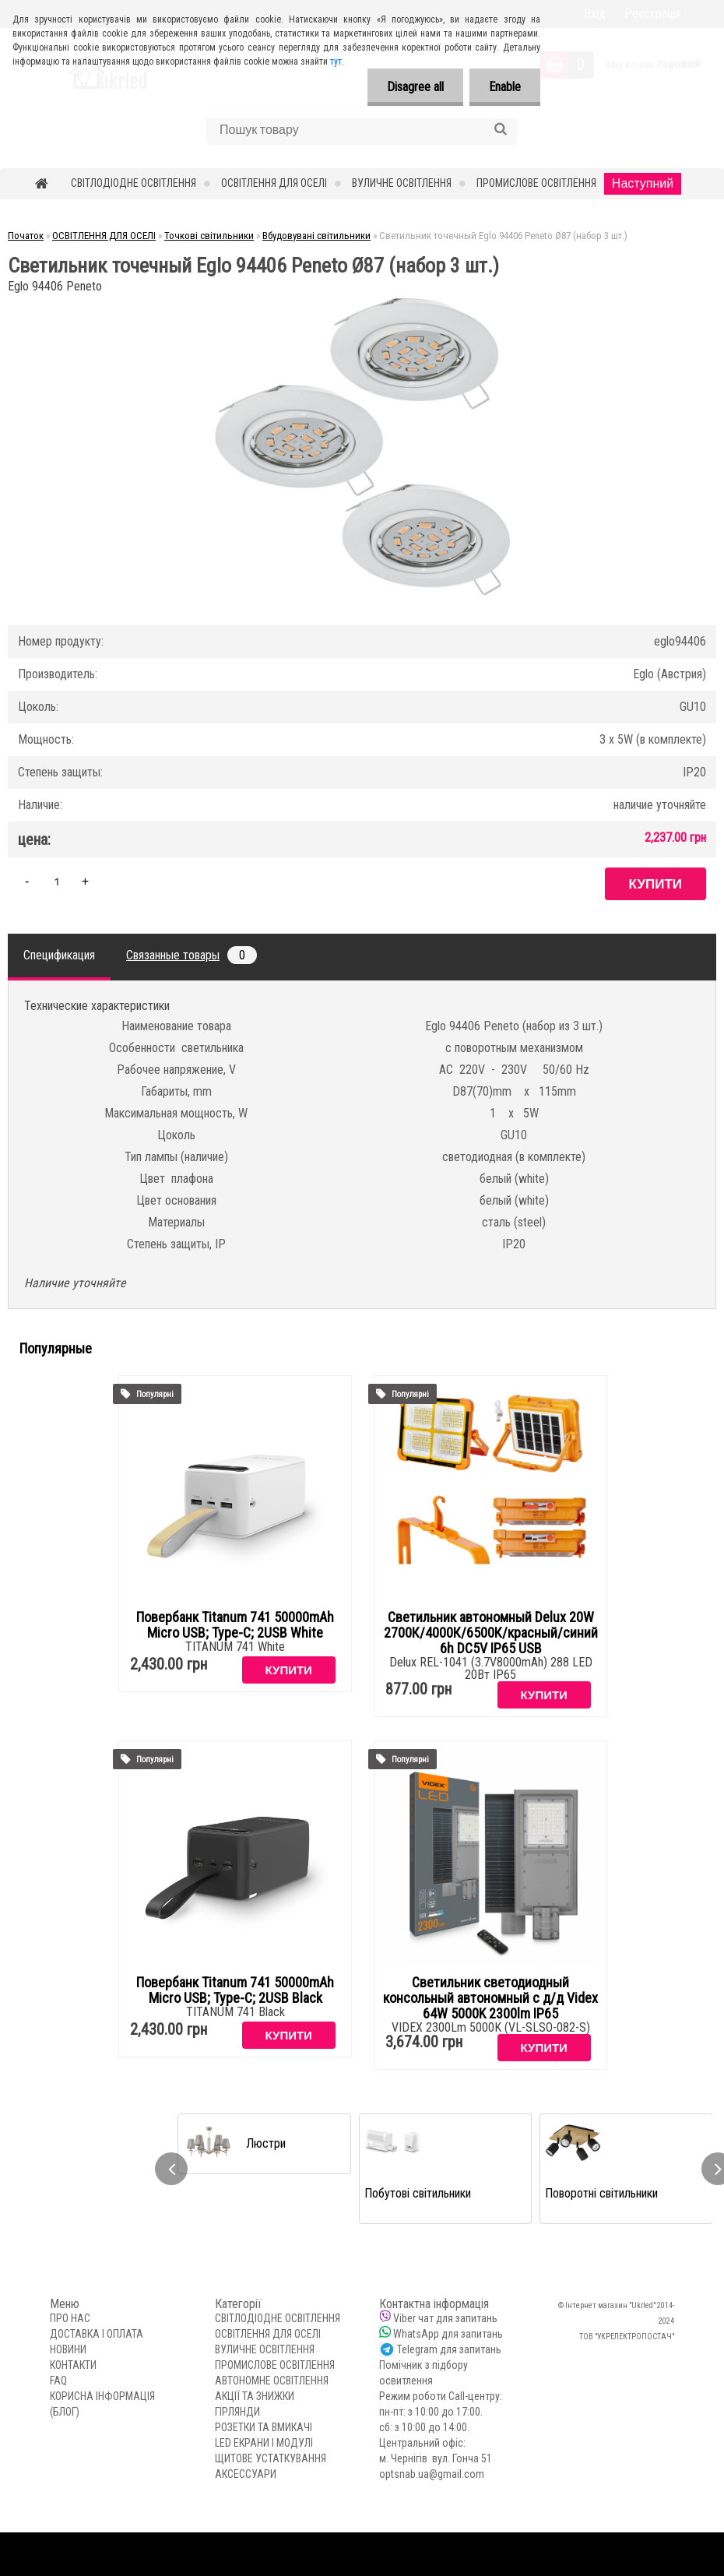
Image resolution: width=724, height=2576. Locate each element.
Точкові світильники (209, 235)
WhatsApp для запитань (448, 2334)
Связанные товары (191, 955)
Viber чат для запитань (445, 2318)
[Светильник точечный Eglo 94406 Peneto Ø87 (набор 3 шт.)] (362, 303)
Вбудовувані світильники (316, 235)
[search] (500, 129)
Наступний (642, 183)
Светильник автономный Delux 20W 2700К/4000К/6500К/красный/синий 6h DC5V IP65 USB (491, 1633)
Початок (26, 235)
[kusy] (57, 881)
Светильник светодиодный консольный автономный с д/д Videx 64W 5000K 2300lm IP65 (490, 1998)
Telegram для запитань (449, 2349)
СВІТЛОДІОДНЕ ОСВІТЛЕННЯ (133, 183)
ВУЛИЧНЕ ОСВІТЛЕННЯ (402, 183)
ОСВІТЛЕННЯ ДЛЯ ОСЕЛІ (274, 183)
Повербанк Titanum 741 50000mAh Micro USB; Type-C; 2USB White (235, 1625)
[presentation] (171, 2168)
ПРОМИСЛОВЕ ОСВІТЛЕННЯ (536, 183)
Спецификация (59, 955)
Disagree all (415, 86)
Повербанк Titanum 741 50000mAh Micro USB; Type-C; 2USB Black (235, 1990)
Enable (505, 86)
